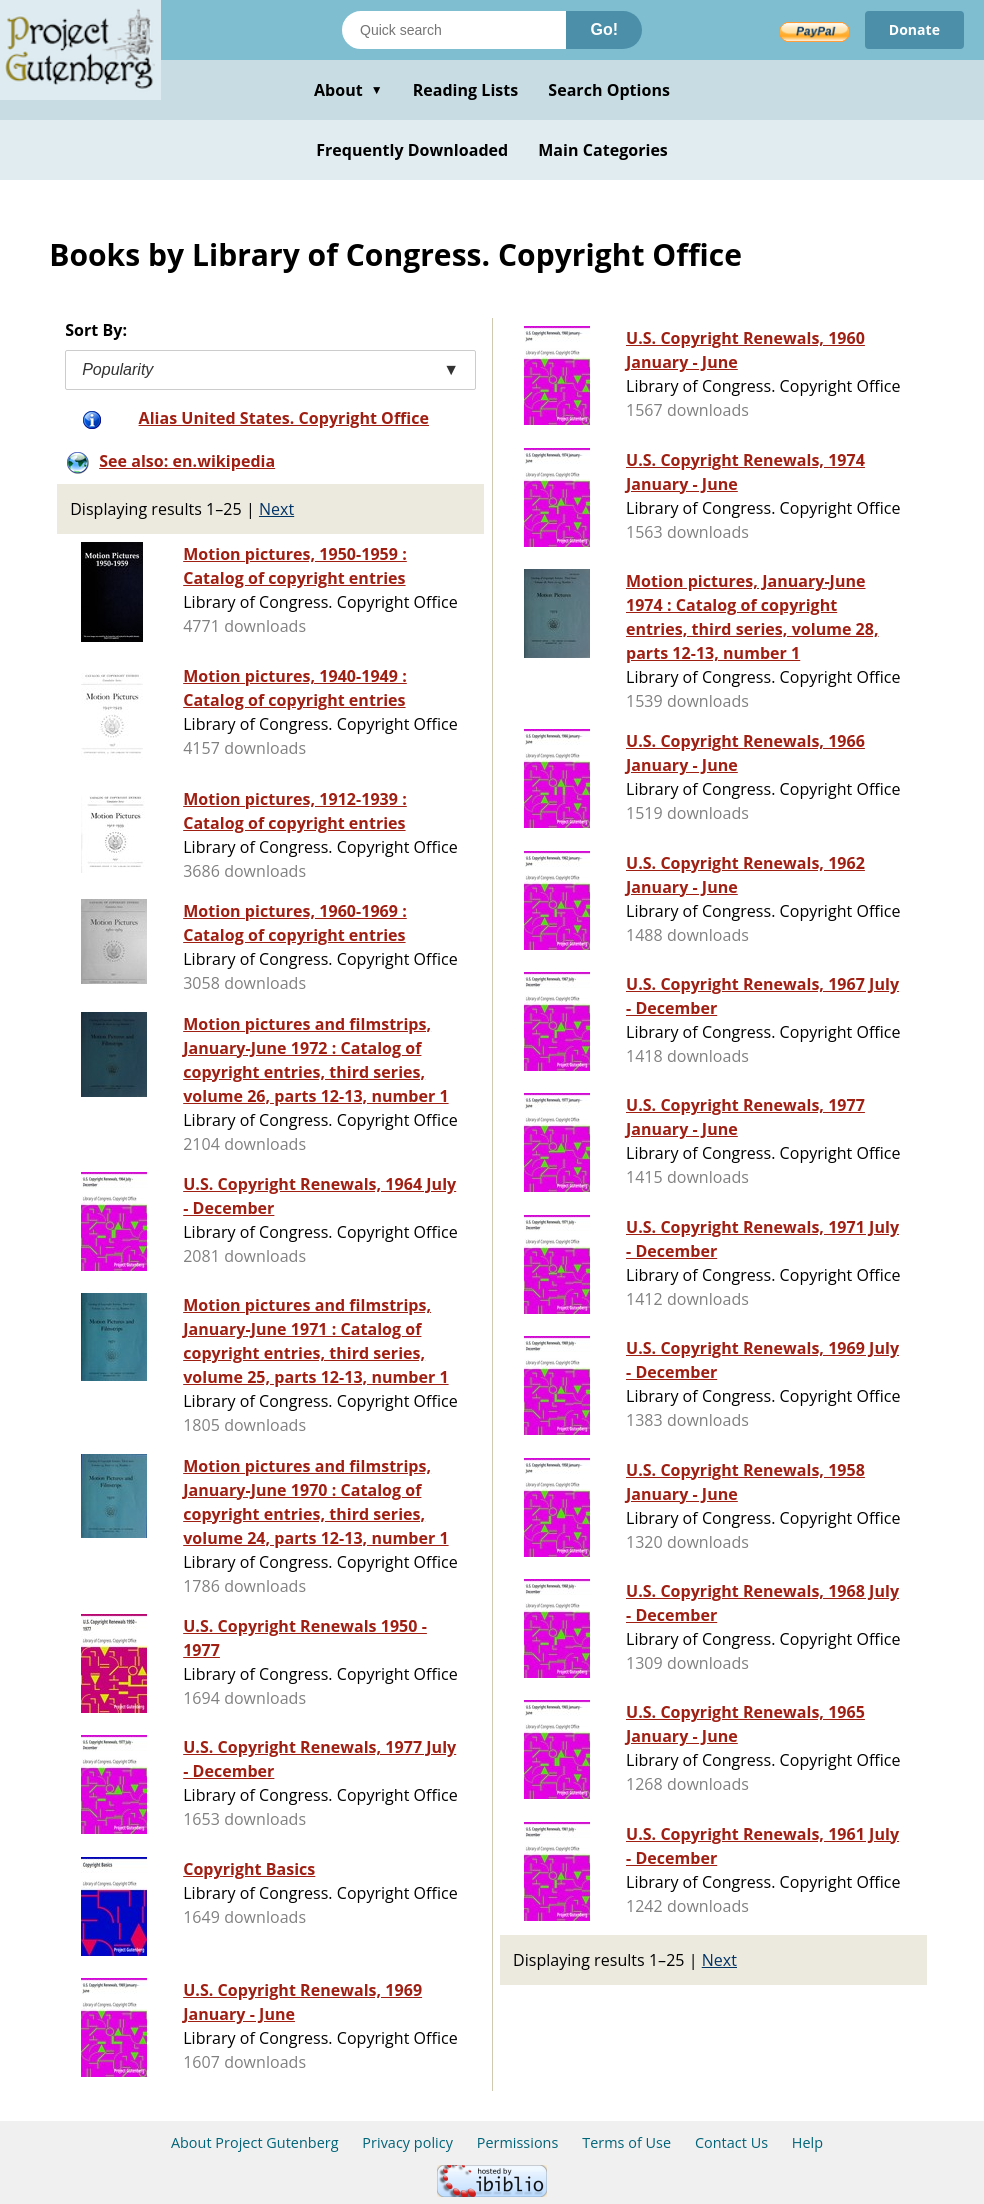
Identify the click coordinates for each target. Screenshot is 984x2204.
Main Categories (603, 150)
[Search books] (454, 30)
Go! (604, 29)
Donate (914, 29)
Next (276, 509)
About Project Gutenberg (255, 2142)
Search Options (609, 90)
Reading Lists (466, 90)
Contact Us (731, 2142)
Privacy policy (407, 2142)
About (348, 90)
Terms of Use (626, 2142)
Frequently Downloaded (412, 150)
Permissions (518, 2142)
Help (807, 2142)
